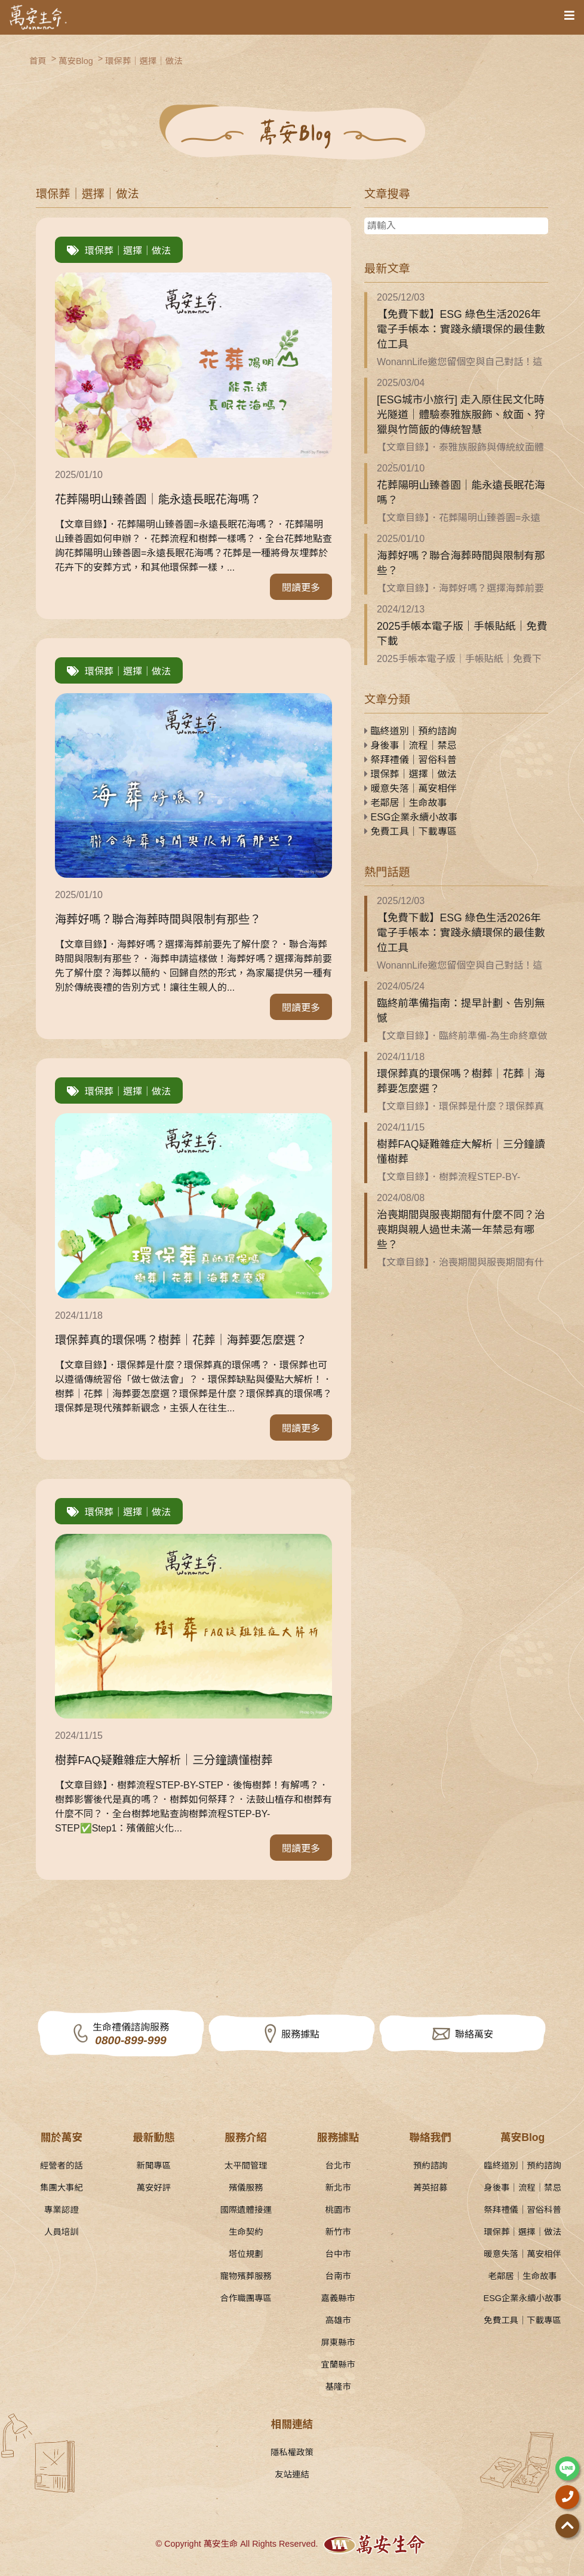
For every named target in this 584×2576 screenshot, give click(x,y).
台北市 (338, 2165)
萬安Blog (76, 61)
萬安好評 (154, 2187)
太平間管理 (246, 2165)
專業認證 (61, 2209)
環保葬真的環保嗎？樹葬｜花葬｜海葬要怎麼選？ (461, 1081)
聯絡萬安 (474, 2034)
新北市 (338, 2187)
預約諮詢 (430, 2165)
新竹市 (338, 2232)
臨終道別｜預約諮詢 (410, 731)
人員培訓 (61, 2232)
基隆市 (338, 2386)
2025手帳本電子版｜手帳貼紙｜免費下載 (462, 633)
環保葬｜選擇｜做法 (144, 61)
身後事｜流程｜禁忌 (410, 745)
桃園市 (338, 2209)
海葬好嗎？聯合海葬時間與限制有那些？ (461, 563)
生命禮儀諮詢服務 (131, 2035)
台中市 (338, 2254)
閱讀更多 (301, 588)
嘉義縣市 (338, 2298)
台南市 (338, 2276)
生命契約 (246, 2232)
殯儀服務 (246, 2187)
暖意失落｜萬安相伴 (410, 788)
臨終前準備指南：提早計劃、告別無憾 (461, 1010)
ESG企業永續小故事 (410, 817)
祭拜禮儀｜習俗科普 (410, 760)
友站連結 (292, 2474)
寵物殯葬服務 (246, 2276)
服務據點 (300, 2034)
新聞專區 (154, 2165)
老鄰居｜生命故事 (405, 803)
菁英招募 (430, 2187)
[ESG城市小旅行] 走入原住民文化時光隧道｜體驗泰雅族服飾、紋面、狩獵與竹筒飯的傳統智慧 (461, 415)
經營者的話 (61, 2165)
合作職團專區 (246, 2298)
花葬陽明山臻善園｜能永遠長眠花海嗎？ (461, 492)
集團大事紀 (61, 2187)
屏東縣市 (338, 2342)
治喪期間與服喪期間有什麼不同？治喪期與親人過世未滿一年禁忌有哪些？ (461, 1230)
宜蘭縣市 (338, 2364)
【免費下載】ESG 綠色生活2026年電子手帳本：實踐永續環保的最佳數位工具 (461, 329)
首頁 (38, 61)
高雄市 (338, 2320)
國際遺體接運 (246, 2209)
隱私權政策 (292, 2452)
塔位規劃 (246, 2254)
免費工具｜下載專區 (410, 831)
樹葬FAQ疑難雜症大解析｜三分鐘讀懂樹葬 (461, 1151)
